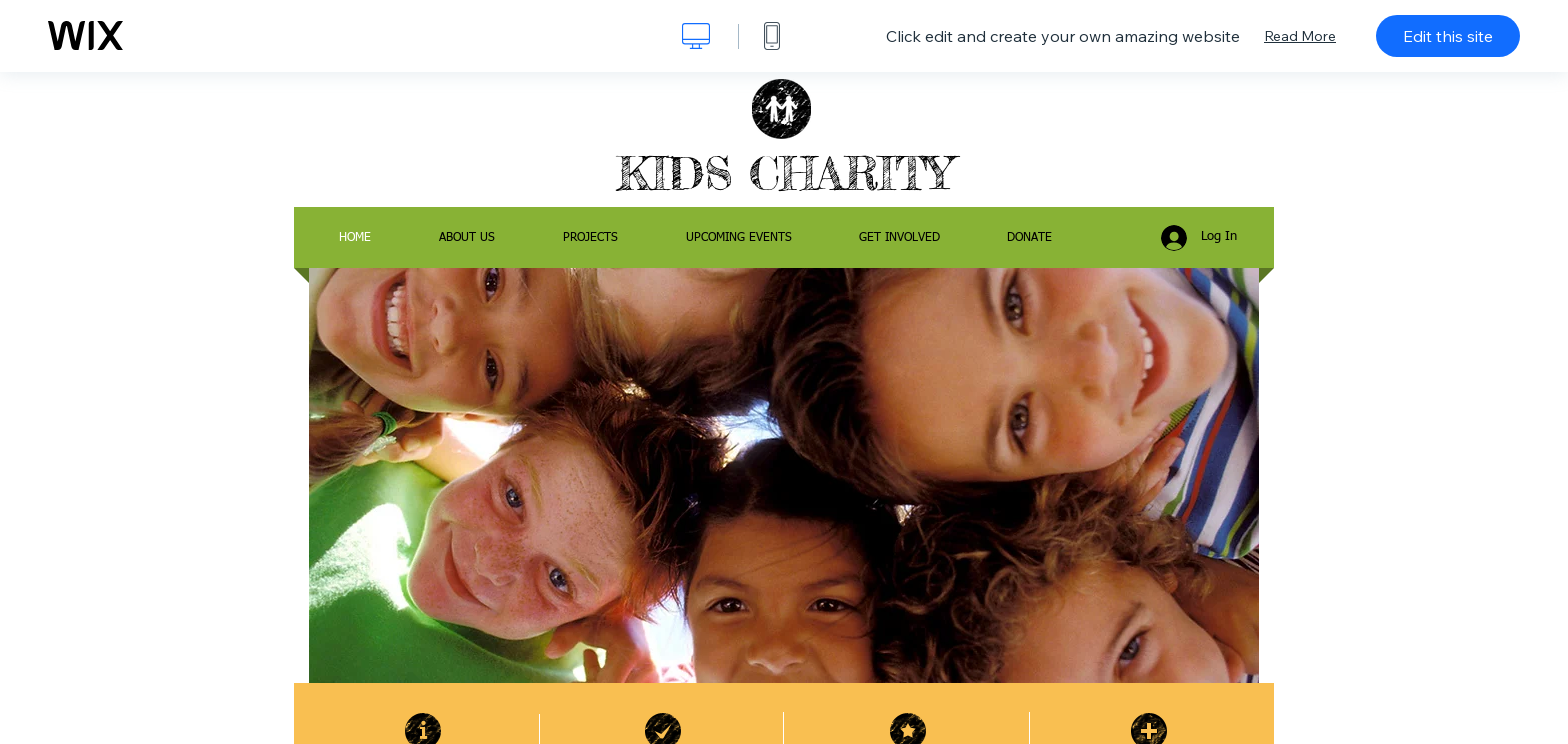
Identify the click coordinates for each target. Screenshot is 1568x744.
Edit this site (1448, 36)
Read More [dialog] (1300, 36)
